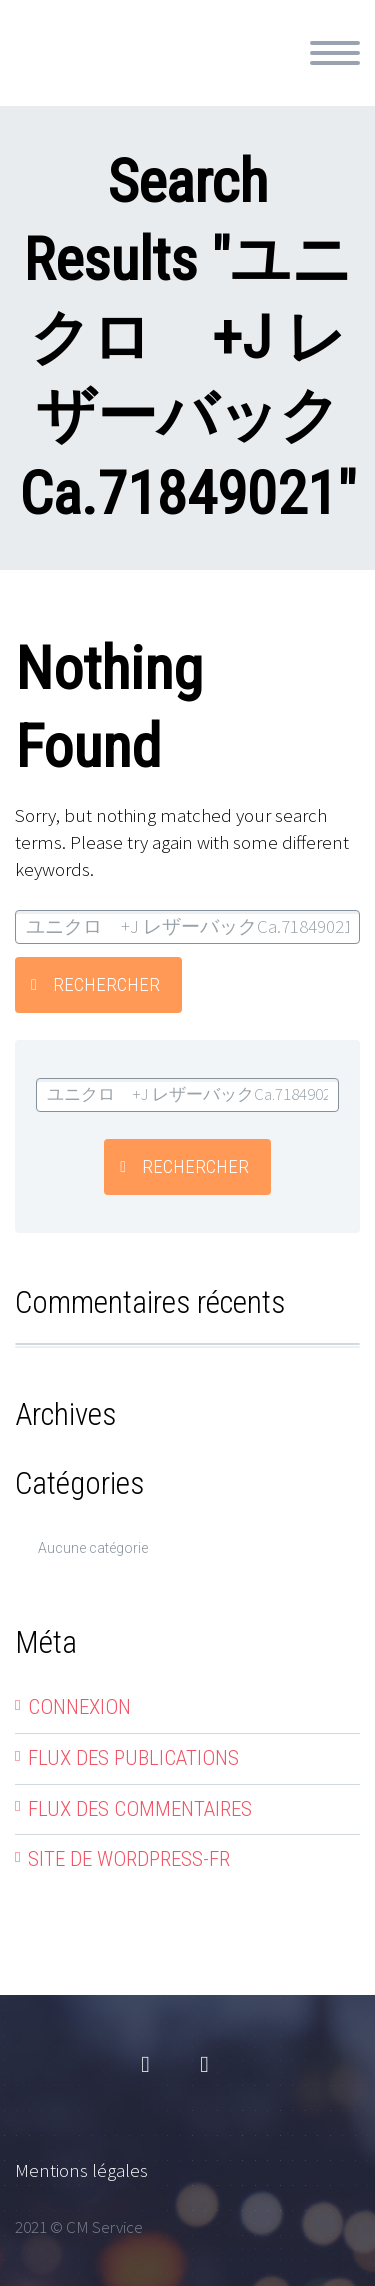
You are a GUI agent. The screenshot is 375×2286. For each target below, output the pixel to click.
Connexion (79, 1707)
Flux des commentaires (140, 1809)
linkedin (205, 2065)
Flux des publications (133, 1758)
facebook (146, 2065)
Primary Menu (335, 53)
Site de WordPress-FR (129, 1859)
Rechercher (106, 984)
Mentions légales (81, 2170)
